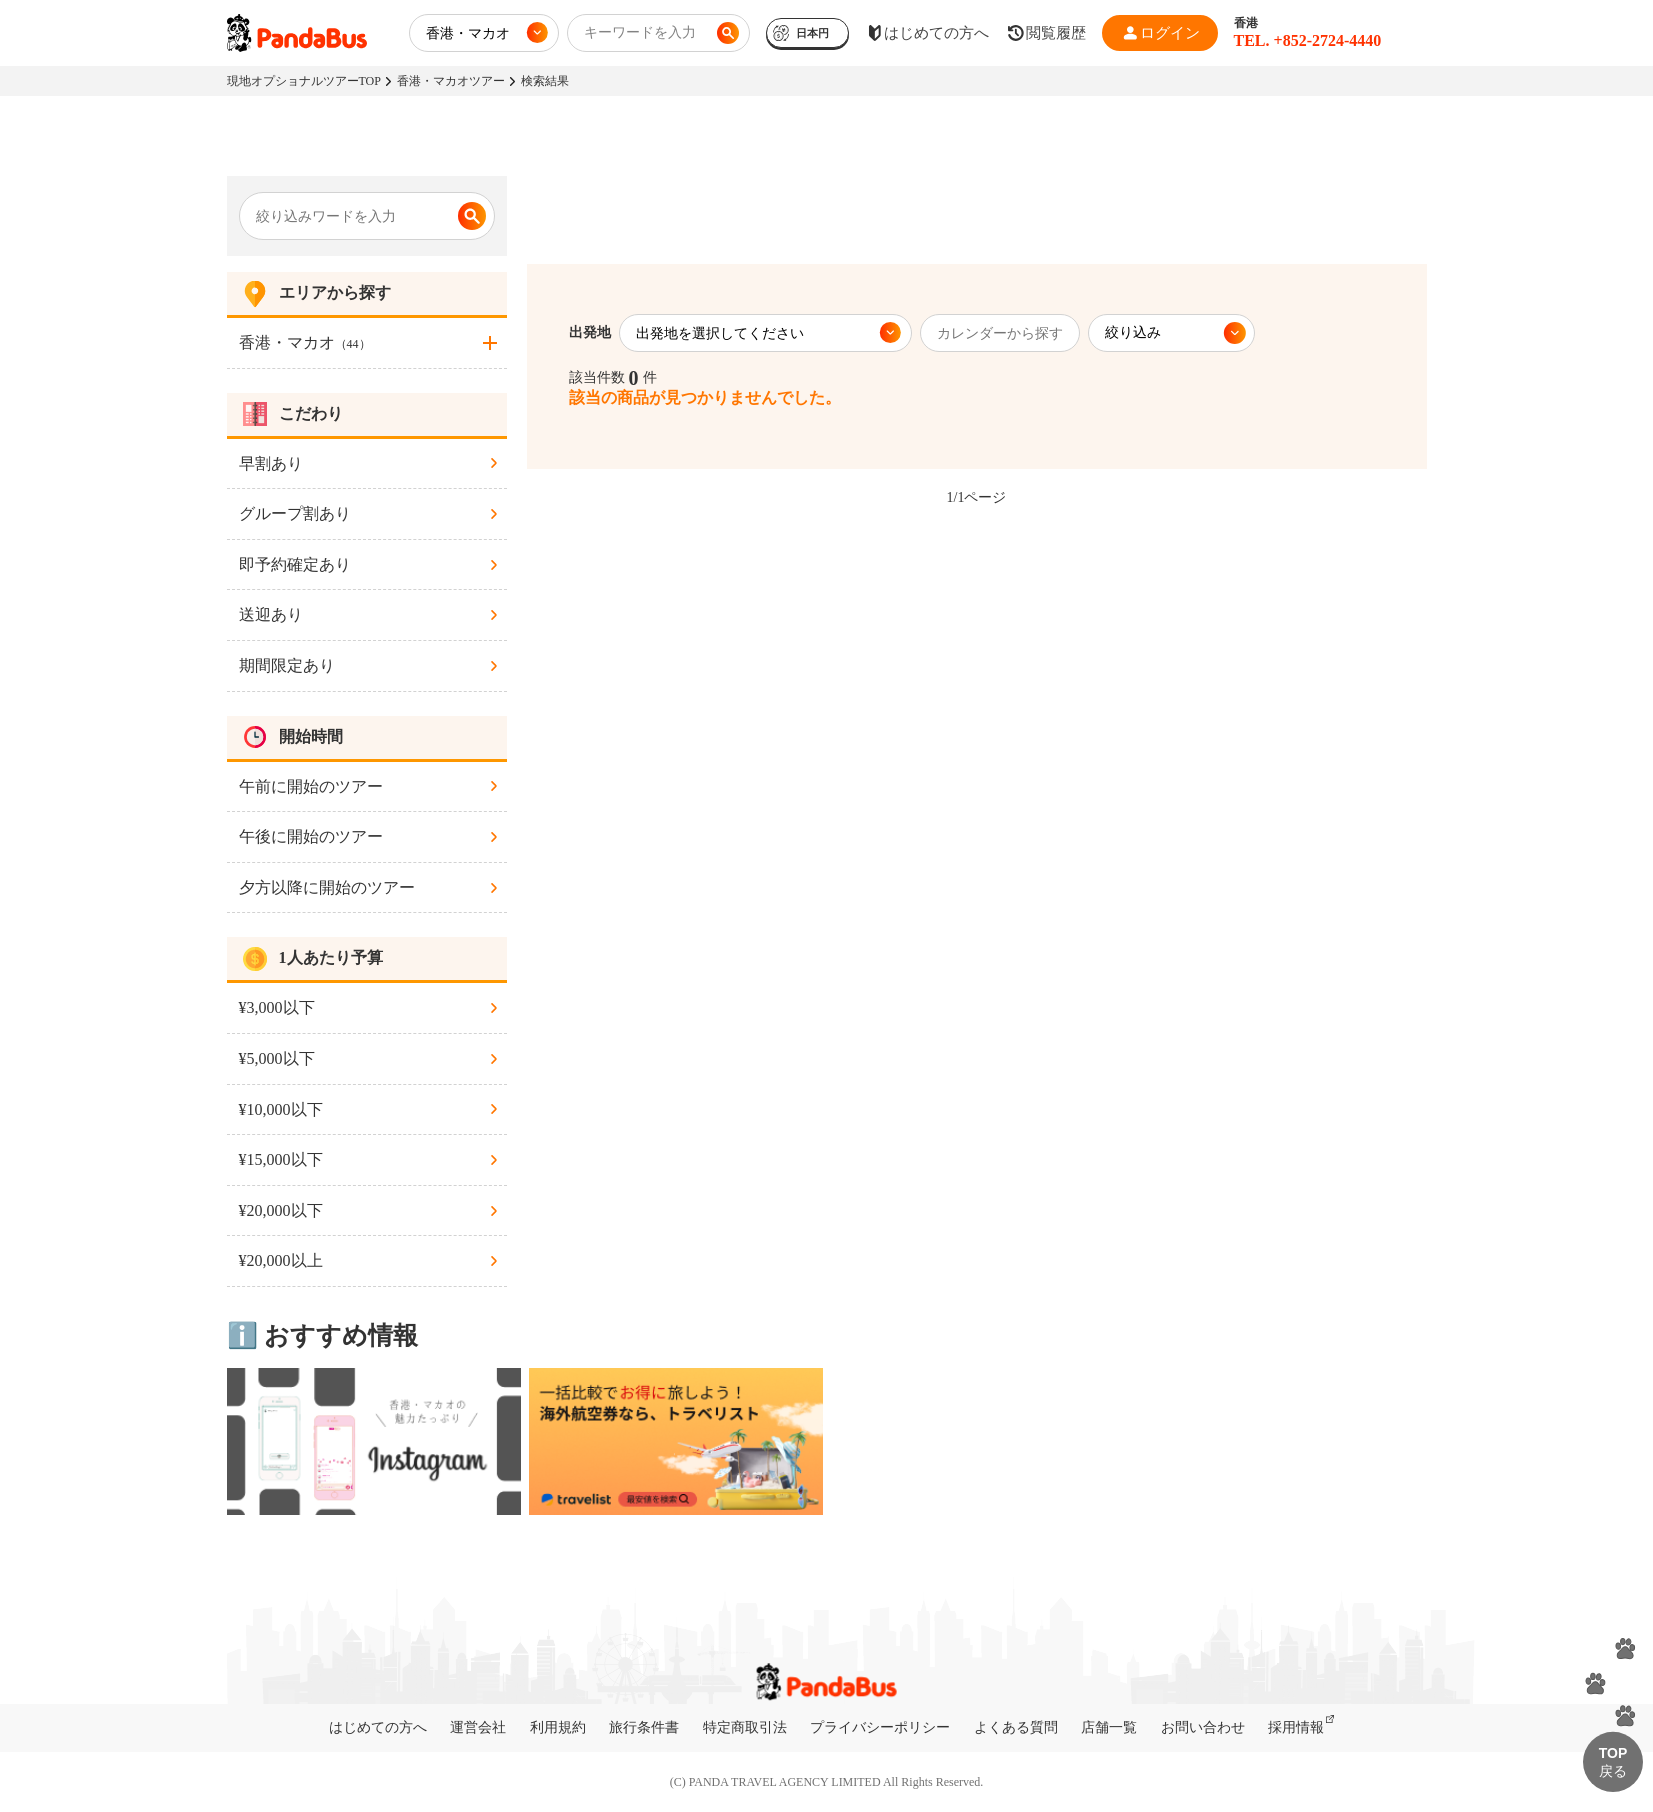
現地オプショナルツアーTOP (304, 81)
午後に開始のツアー (311, 836)
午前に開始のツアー (311, 786)
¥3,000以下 (277, 1007)
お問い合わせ (1203, 1727)
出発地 (590, 332)
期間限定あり (287, 665)
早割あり (271, 463)
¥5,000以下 (277, 1058)
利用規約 (558, 1727)
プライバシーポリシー (880, 1727)
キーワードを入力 (640, 32)
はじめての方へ (378, 1727)
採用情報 (1296, 1727)
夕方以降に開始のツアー (327, 887)
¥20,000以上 (281, 1260)
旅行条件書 (644, 1727)
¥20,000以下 (281, 1210)
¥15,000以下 (281, 1159)
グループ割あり (295, 513)
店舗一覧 (1109, 1727)
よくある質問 (1016, 1727)
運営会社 (478, 1727)
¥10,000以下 (281, 1109)
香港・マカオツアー (451, 81)
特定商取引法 (745, 1727)
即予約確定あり (295, 564)
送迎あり (271, 614)
